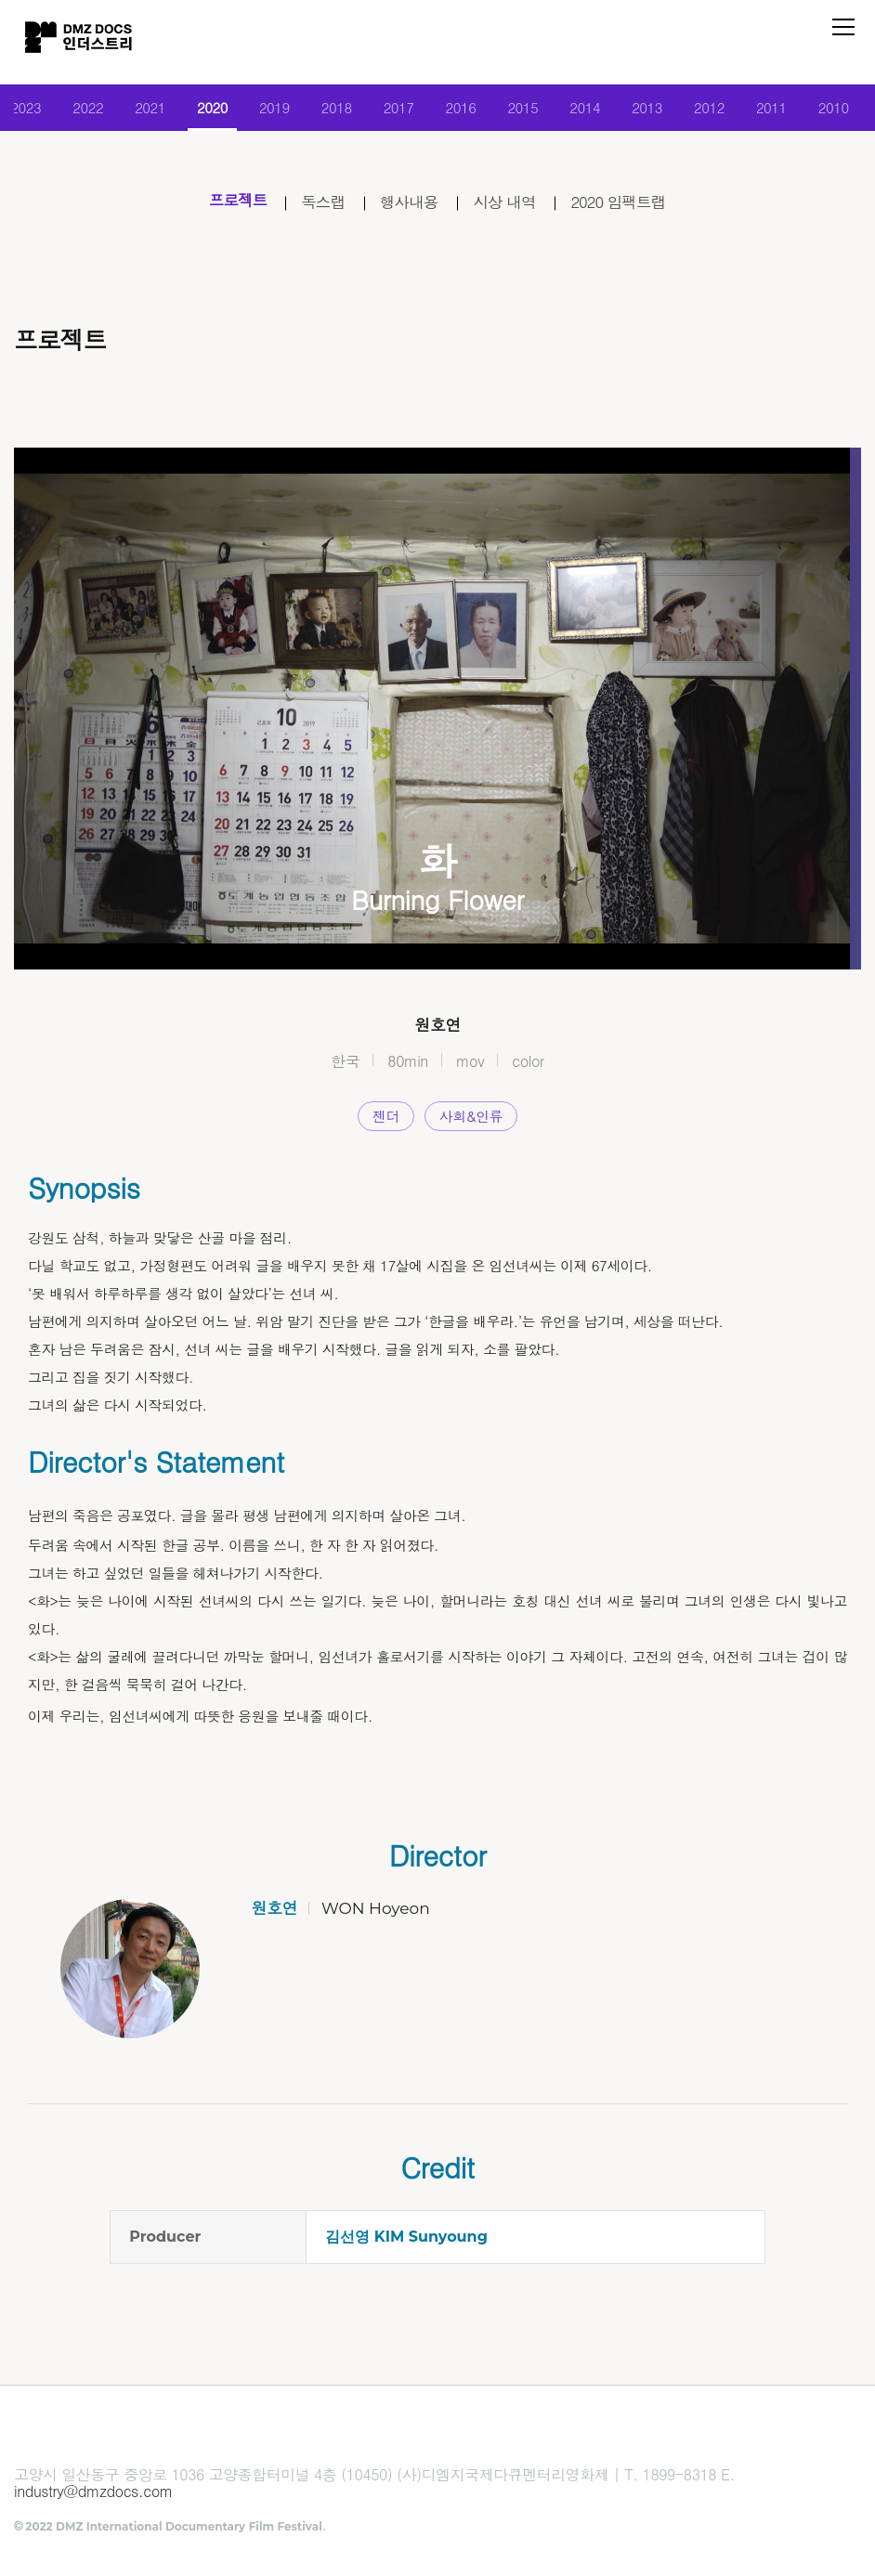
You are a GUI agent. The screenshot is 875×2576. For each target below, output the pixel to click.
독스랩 (316, 206)
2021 (140, 111)
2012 (719, 111)
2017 (397, 111)
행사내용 (406, 206)
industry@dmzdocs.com (93, 2497)
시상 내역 (508, 206)
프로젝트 (225, 206)
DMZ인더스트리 (83, 42)
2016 (462, 111)
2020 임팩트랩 (629, 206)
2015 (526, 111)
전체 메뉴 (843, 27)
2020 (204, 111)
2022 (75, 111)
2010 (847, 111)
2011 (783, 111)
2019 (269, 111)
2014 (590, 111)
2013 (654, 111)
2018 (333, 111)
